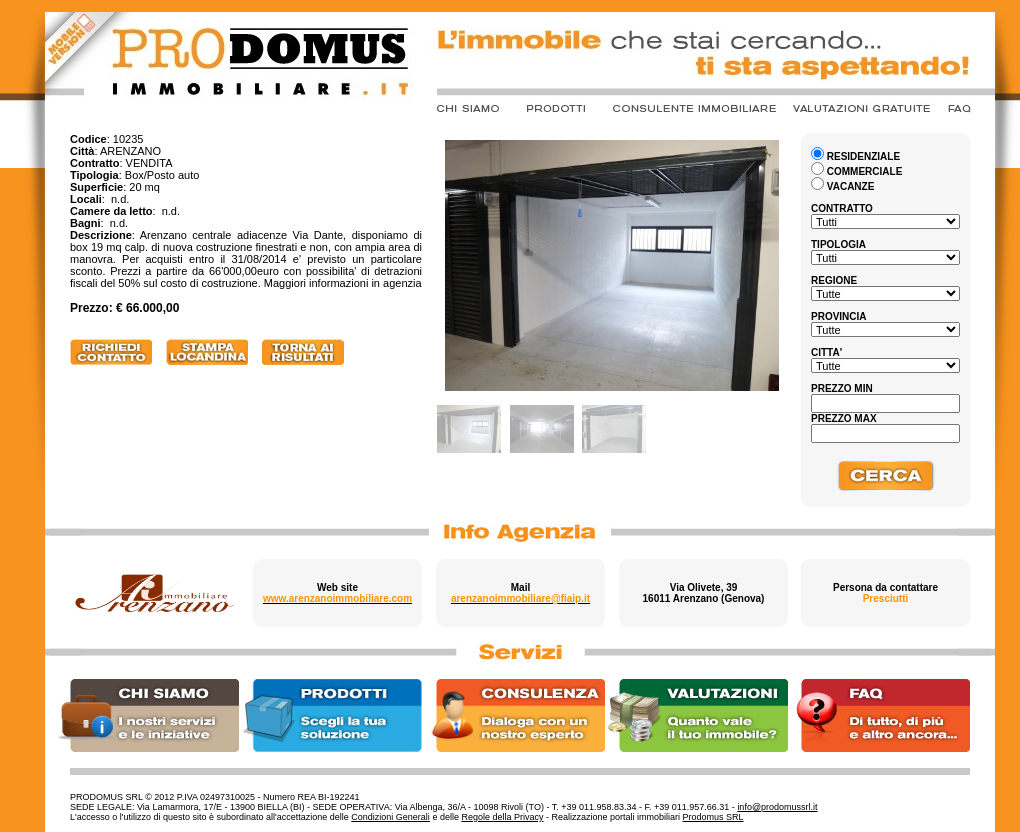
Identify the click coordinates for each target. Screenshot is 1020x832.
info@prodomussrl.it (777, 807)
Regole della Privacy (502, 817)
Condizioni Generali (390, 817)
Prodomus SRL (713, 817)
